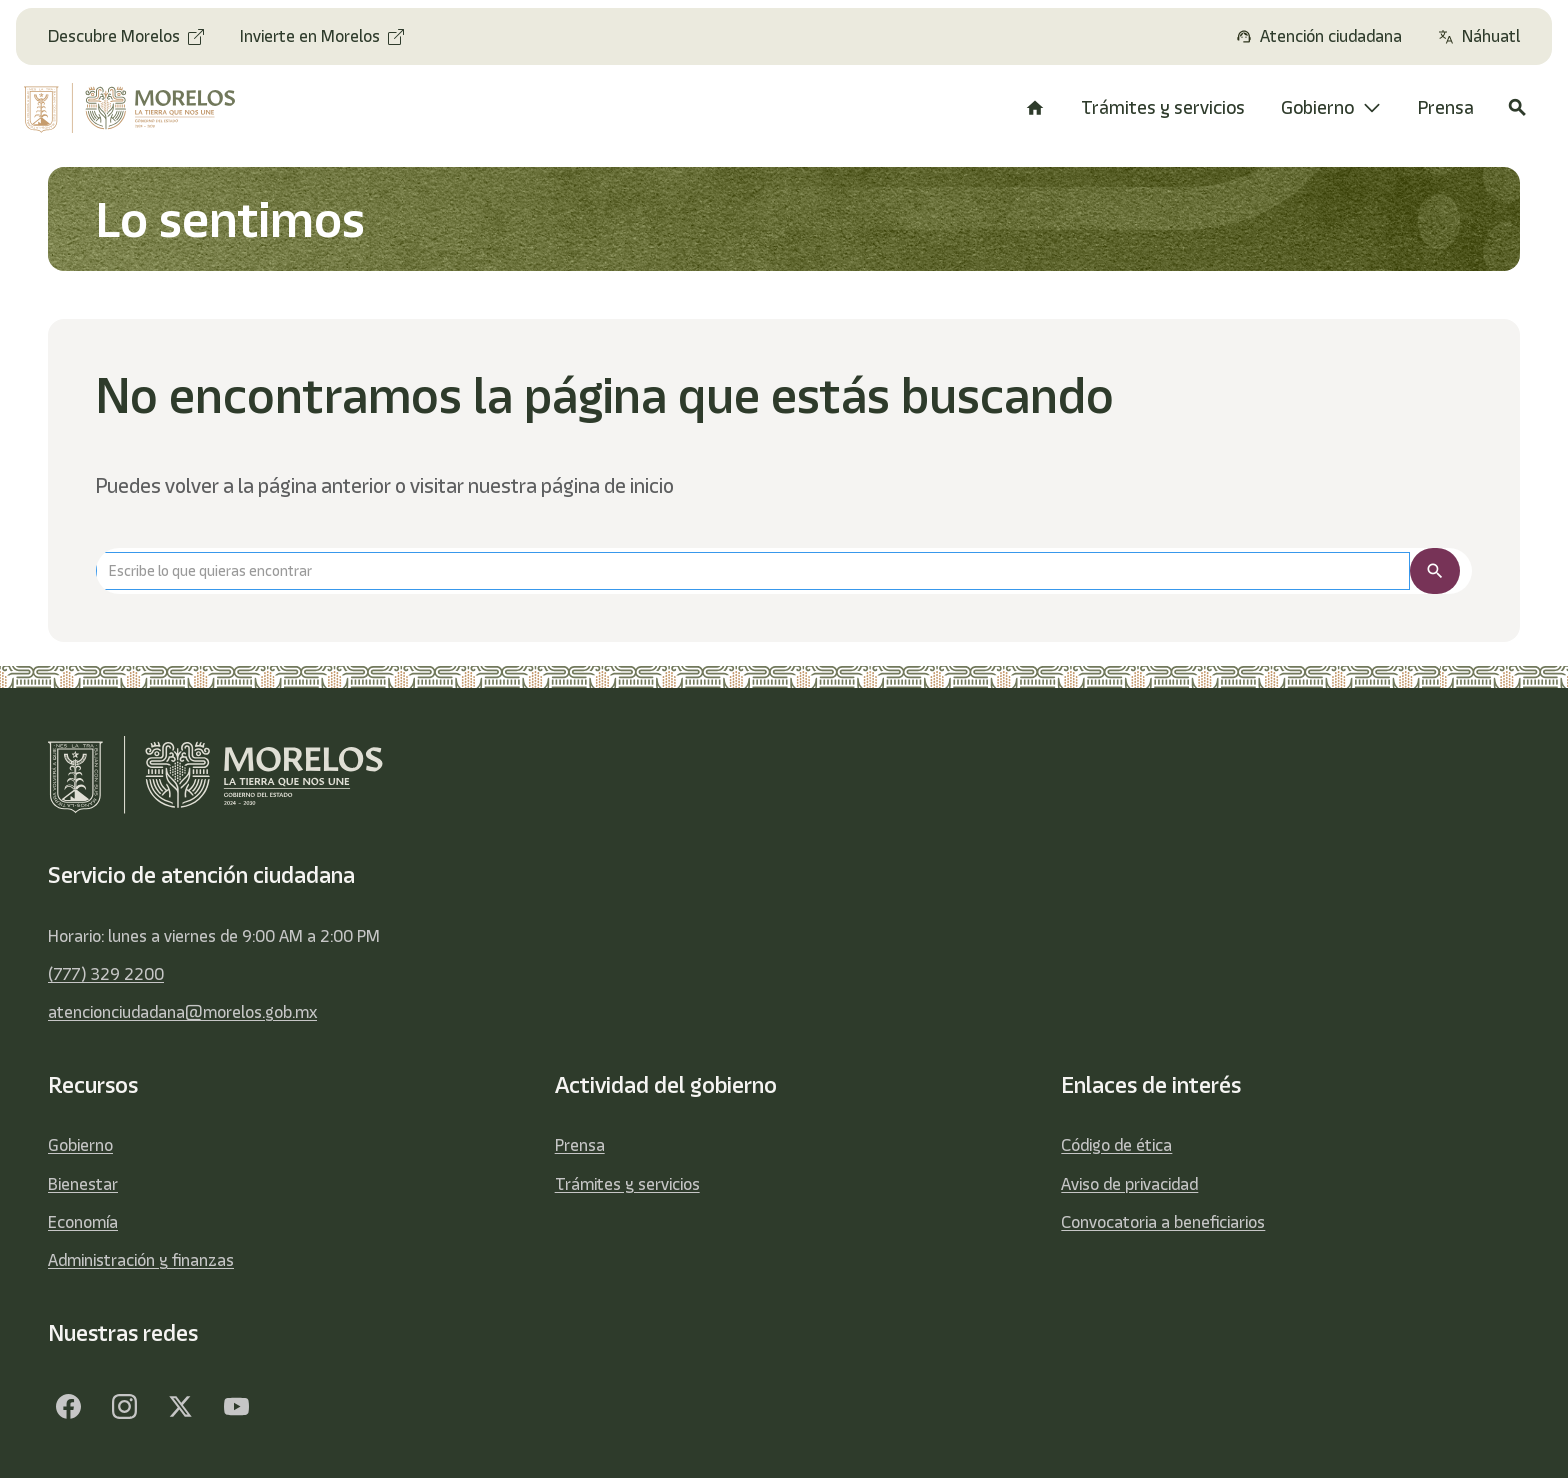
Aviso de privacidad (1129, 1184)
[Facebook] (68, 1406)
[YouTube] (236, 1406)
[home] (145, 108)
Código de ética (1116, 1145)
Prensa (580, 1145)
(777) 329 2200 (106, 974)
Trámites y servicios (627, 1184)
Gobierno (80, 1145)
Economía (83, 1222)
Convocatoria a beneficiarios (1163, 1222)
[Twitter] (180, 1406)
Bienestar (83, 1184)
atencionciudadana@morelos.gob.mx (182, 1012)
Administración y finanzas (141, 1260)
